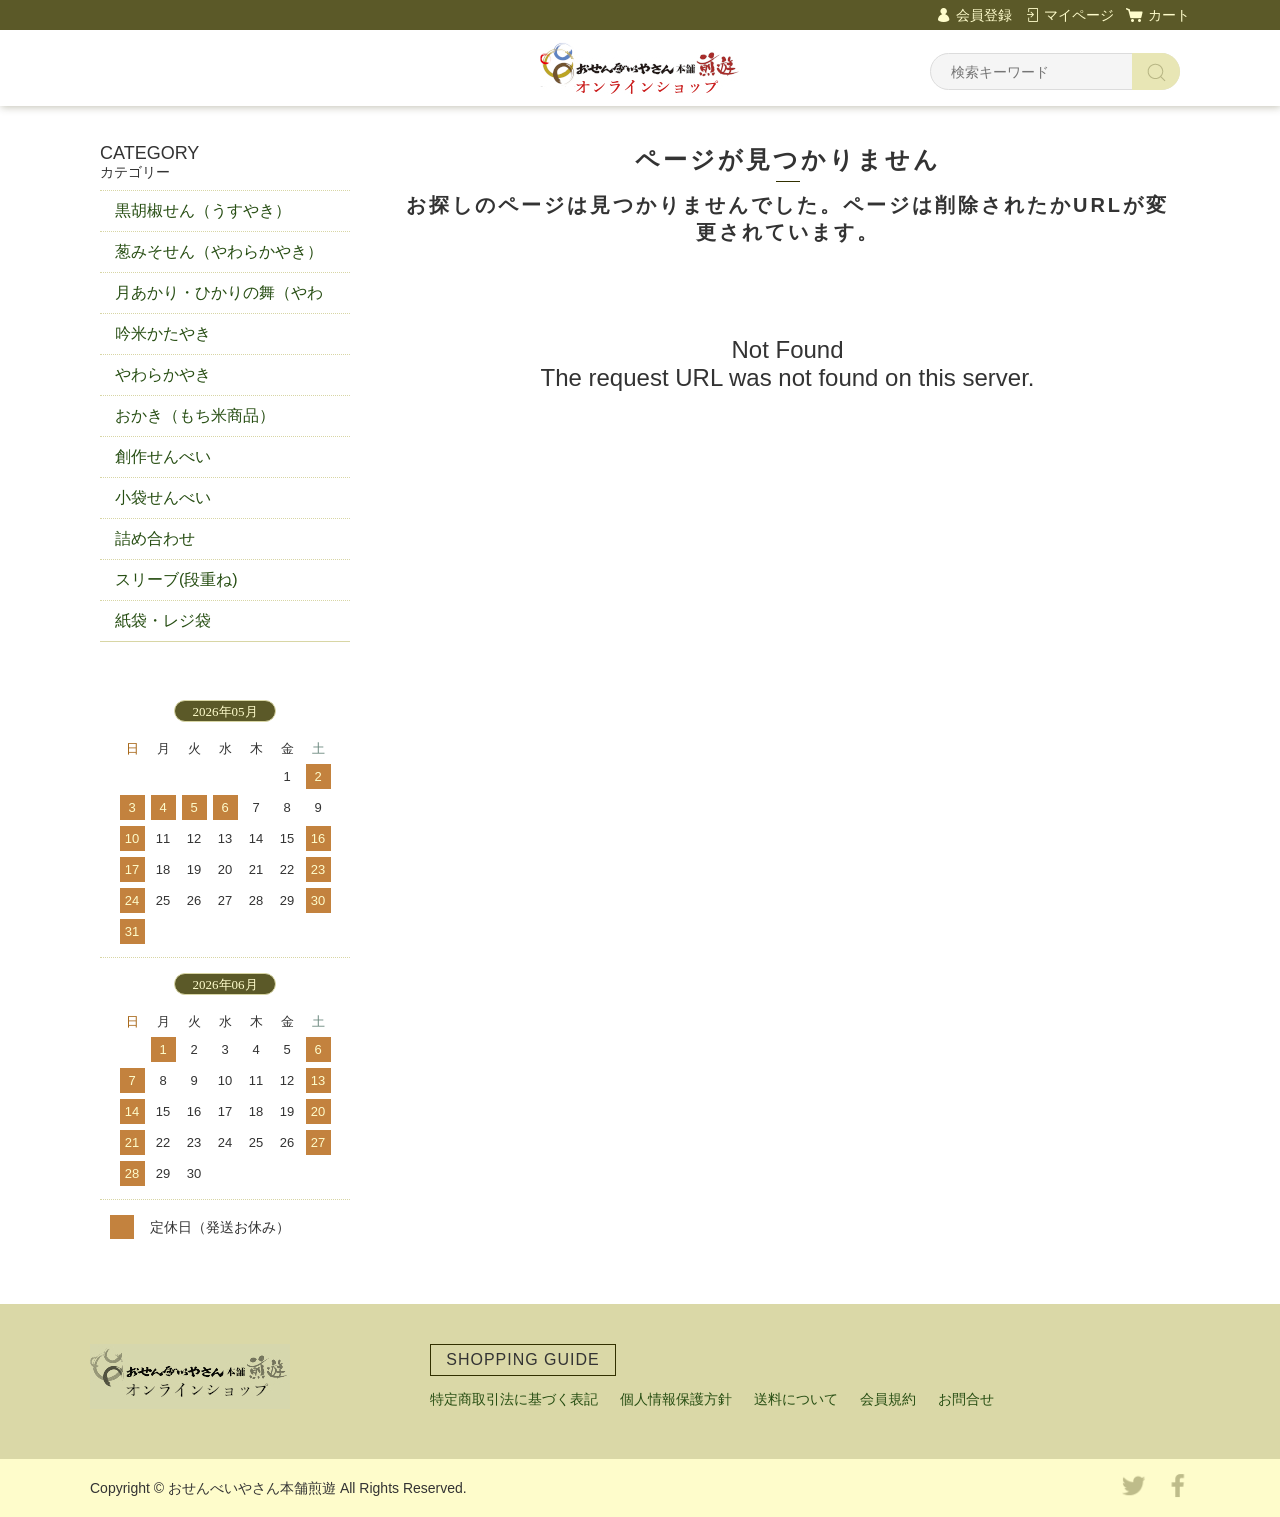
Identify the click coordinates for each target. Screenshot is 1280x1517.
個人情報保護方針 (676, 1399)
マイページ (1079, 15)
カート (1169, 15)
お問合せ (966, 1399)
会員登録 (984, 15)
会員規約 (888, 1399)
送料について (796, 1399)
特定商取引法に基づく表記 (514, 1399)
